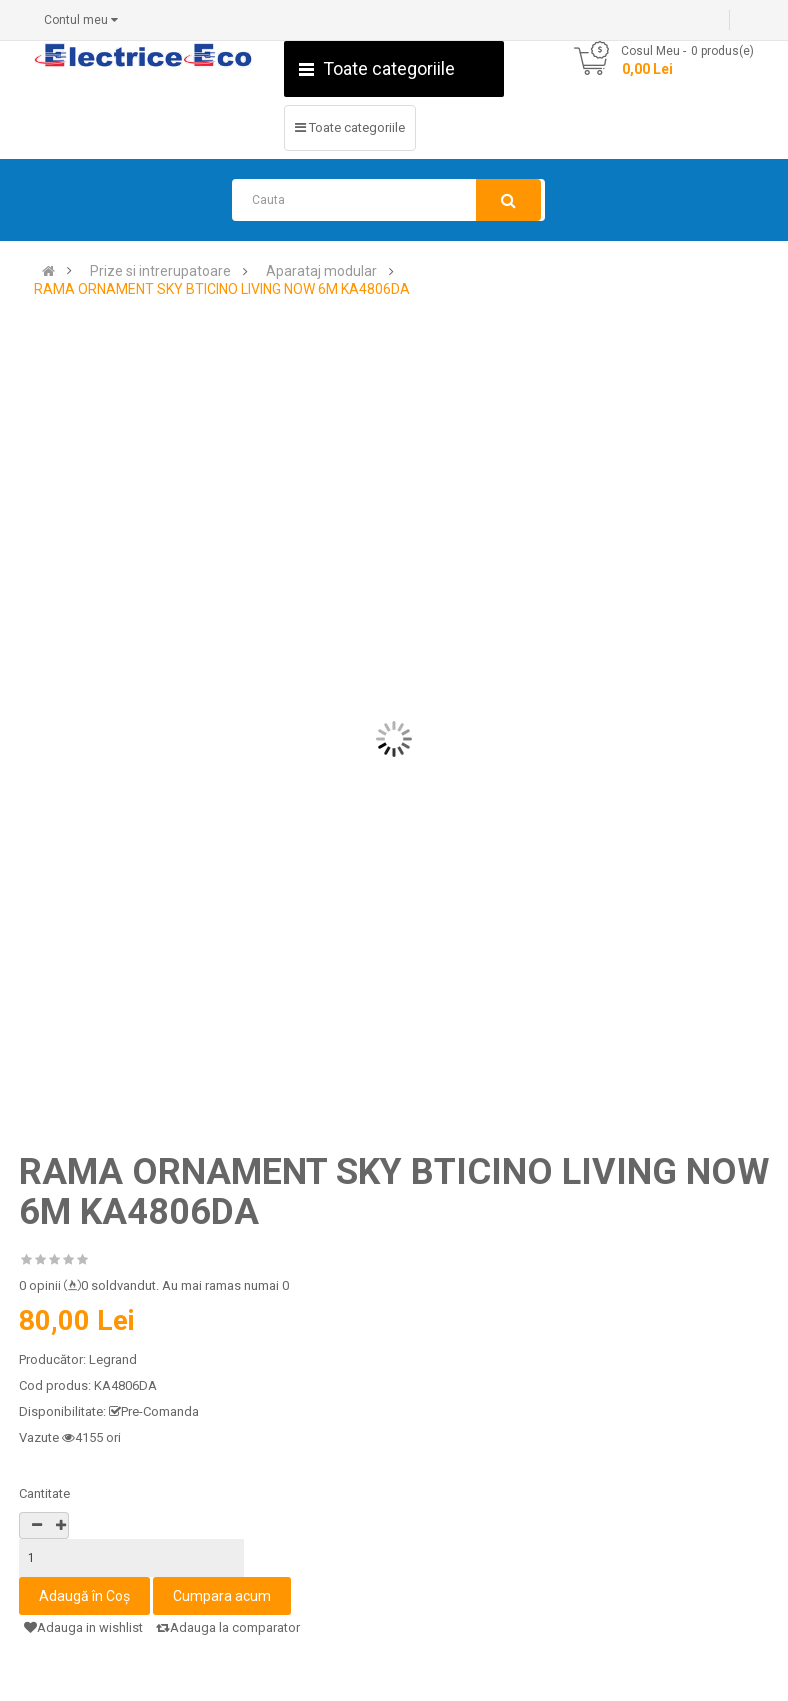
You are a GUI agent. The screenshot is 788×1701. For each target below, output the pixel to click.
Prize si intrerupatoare (160, 271)
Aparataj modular (321, 271)
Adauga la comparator (228, 1627)
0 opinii (40, 1285)
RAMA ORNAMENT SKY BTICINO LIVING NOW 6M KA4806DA (222, 289)
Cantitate (44, 1493)
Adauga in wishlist (83, 1627)
